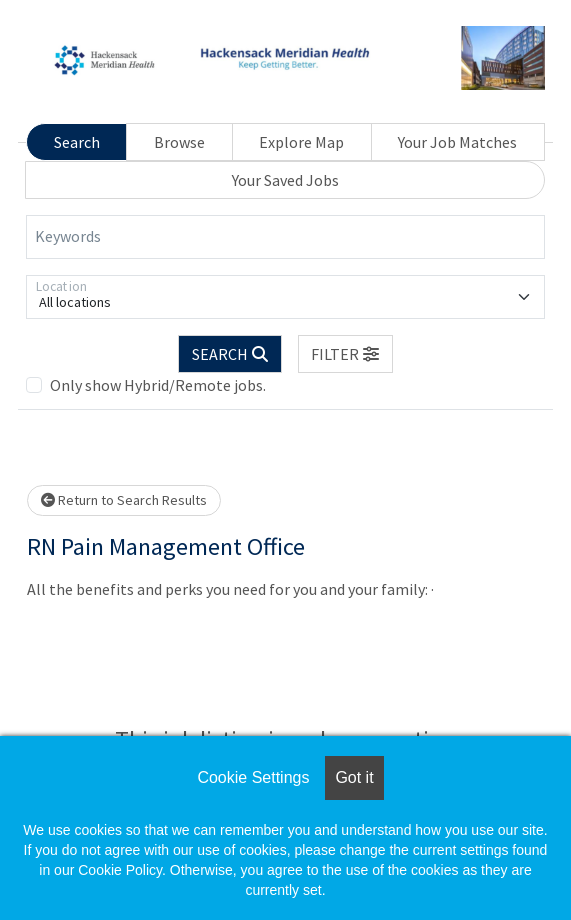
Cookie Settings (253, 777)
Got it (354, 777)
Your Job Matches (457, 142)
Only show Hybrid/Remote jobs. (158, 385)
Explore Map (301, 142)
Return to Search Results (124, 500)
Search (77, 142)
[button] (346, 354)
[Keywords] (285, 237)
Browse (179, 142)
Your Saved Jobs (285, 180)
